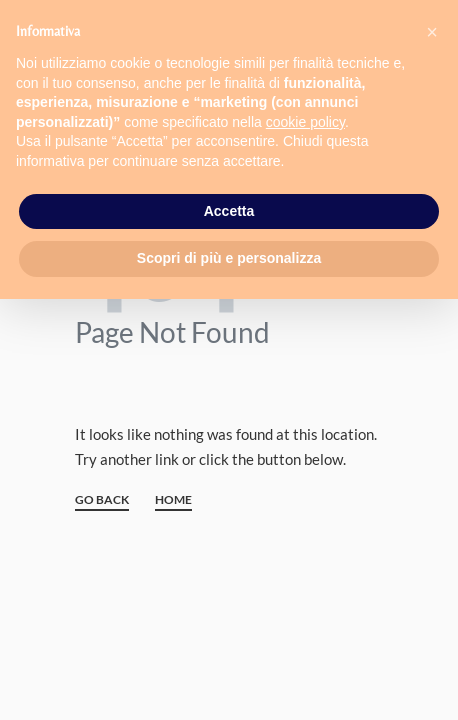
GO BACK (102, 500)
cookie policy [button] (305, 122)
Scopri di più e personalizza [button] (229, 258)
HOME (173, 500)
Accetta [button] (229, 211)
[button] (432, 32)
